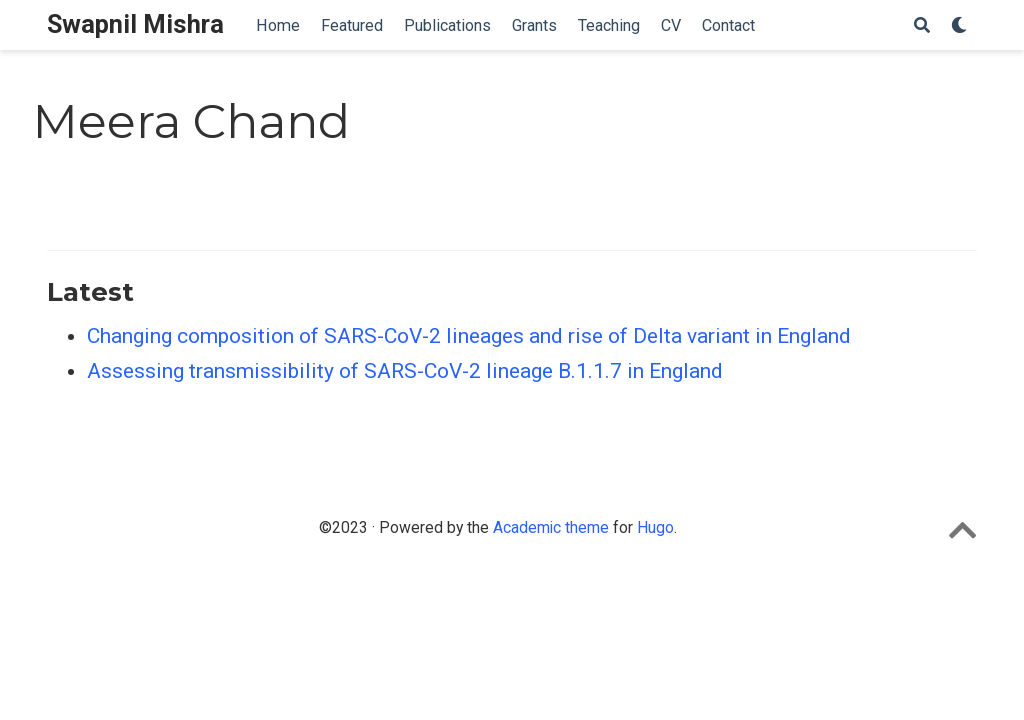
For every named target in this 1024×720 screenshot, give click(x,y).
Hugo (655, 527)
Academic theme (551, 527)
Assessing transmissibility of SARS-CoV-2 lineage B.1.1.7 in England (405, 371)
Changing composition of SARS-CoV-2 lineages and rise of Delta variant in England (469, 336)
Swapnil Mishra (135, 24)
